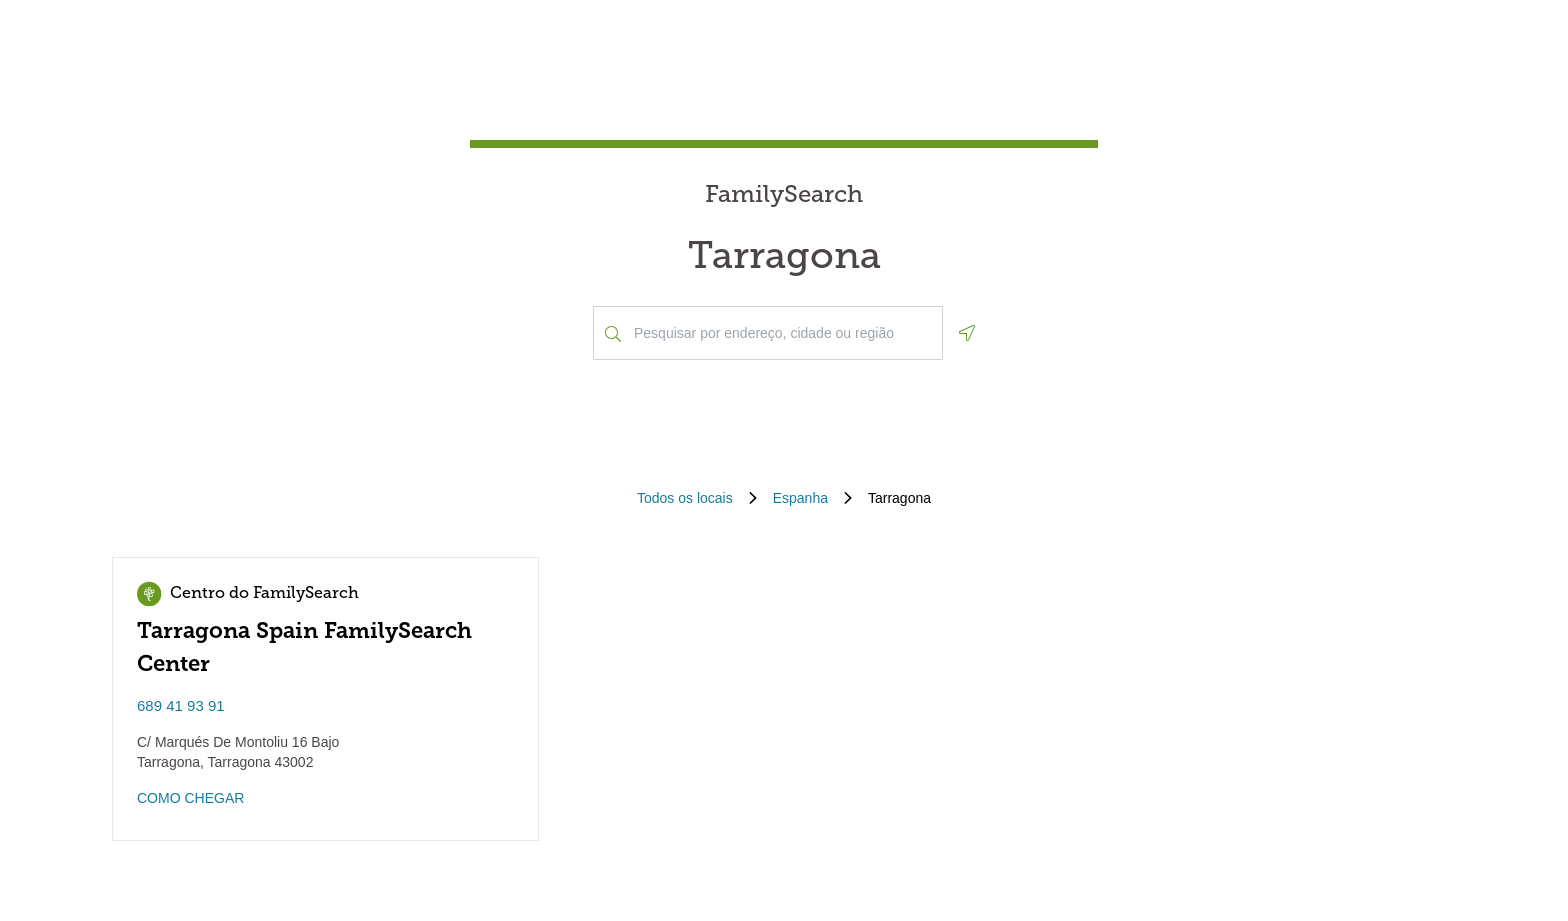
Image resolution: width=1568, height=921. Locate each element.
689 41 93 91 (181, 705)
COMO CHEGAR (190, 798)
